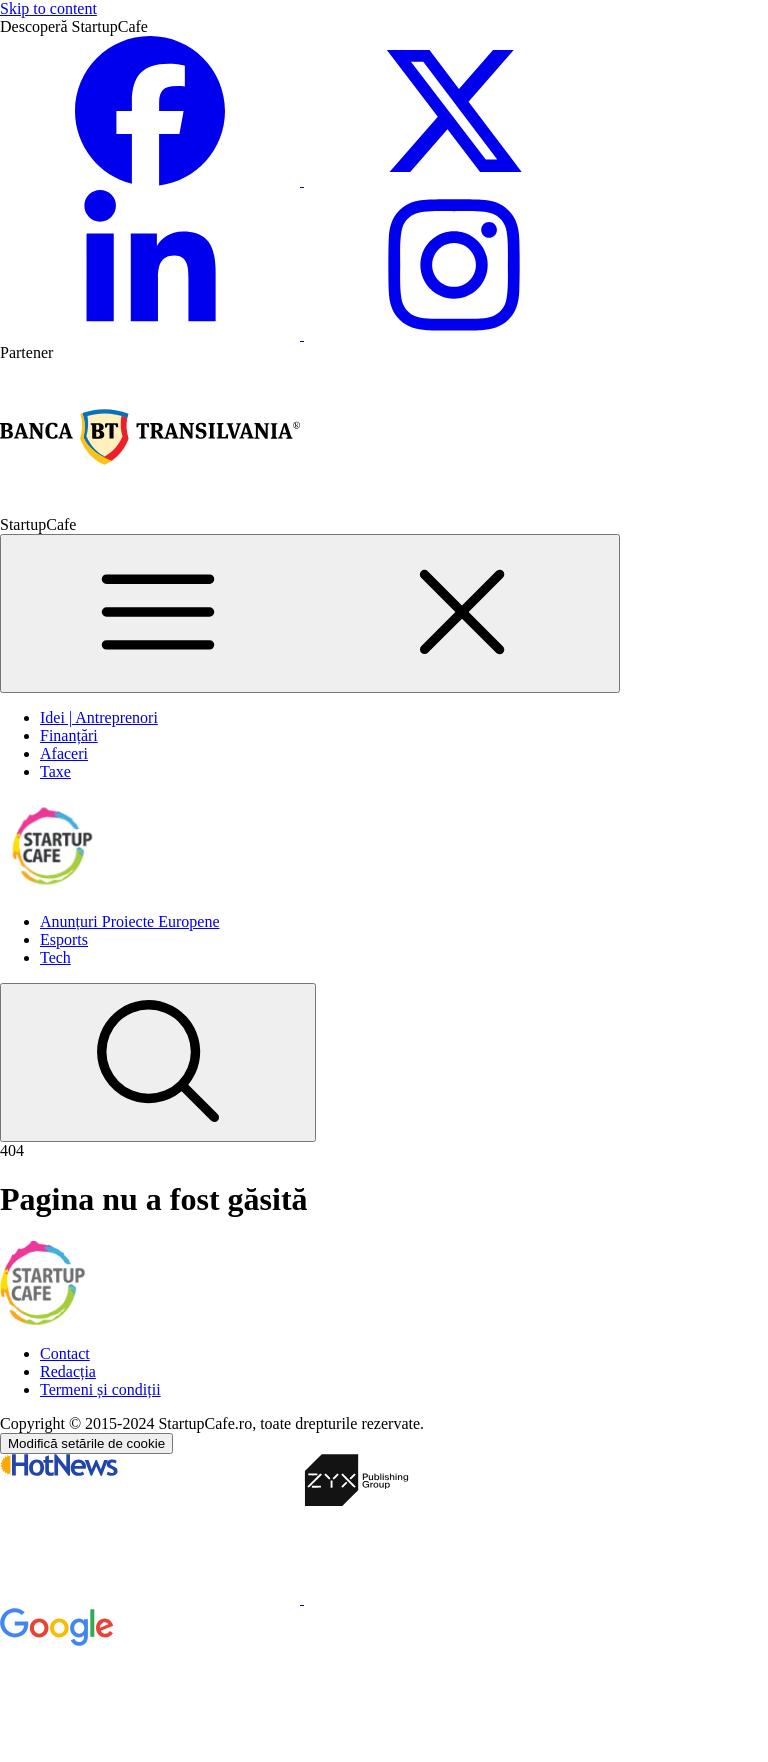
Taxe (55, 771)
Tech (55, 957)
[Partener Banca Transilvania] (150, 506)
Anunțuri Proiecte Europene (130, 921)
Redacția (68, 1371)
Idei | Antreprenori (99, 717)
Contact (65, 1353)
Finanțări (69, 735)
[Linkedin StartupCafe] (152, 334)
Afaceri (64, 753)
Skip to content (48, 8)
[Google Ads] (150, 1752)
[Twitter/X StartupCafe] (454, 180)
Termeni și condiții (100, 1389)
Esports (64, 939)
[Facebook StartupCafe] (152, 180)
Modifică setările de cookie (86, 1443)
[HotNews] (152, 1598)
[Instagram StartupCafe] (454, 334)
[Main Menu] (310, 613)
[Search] (158, 1062)
